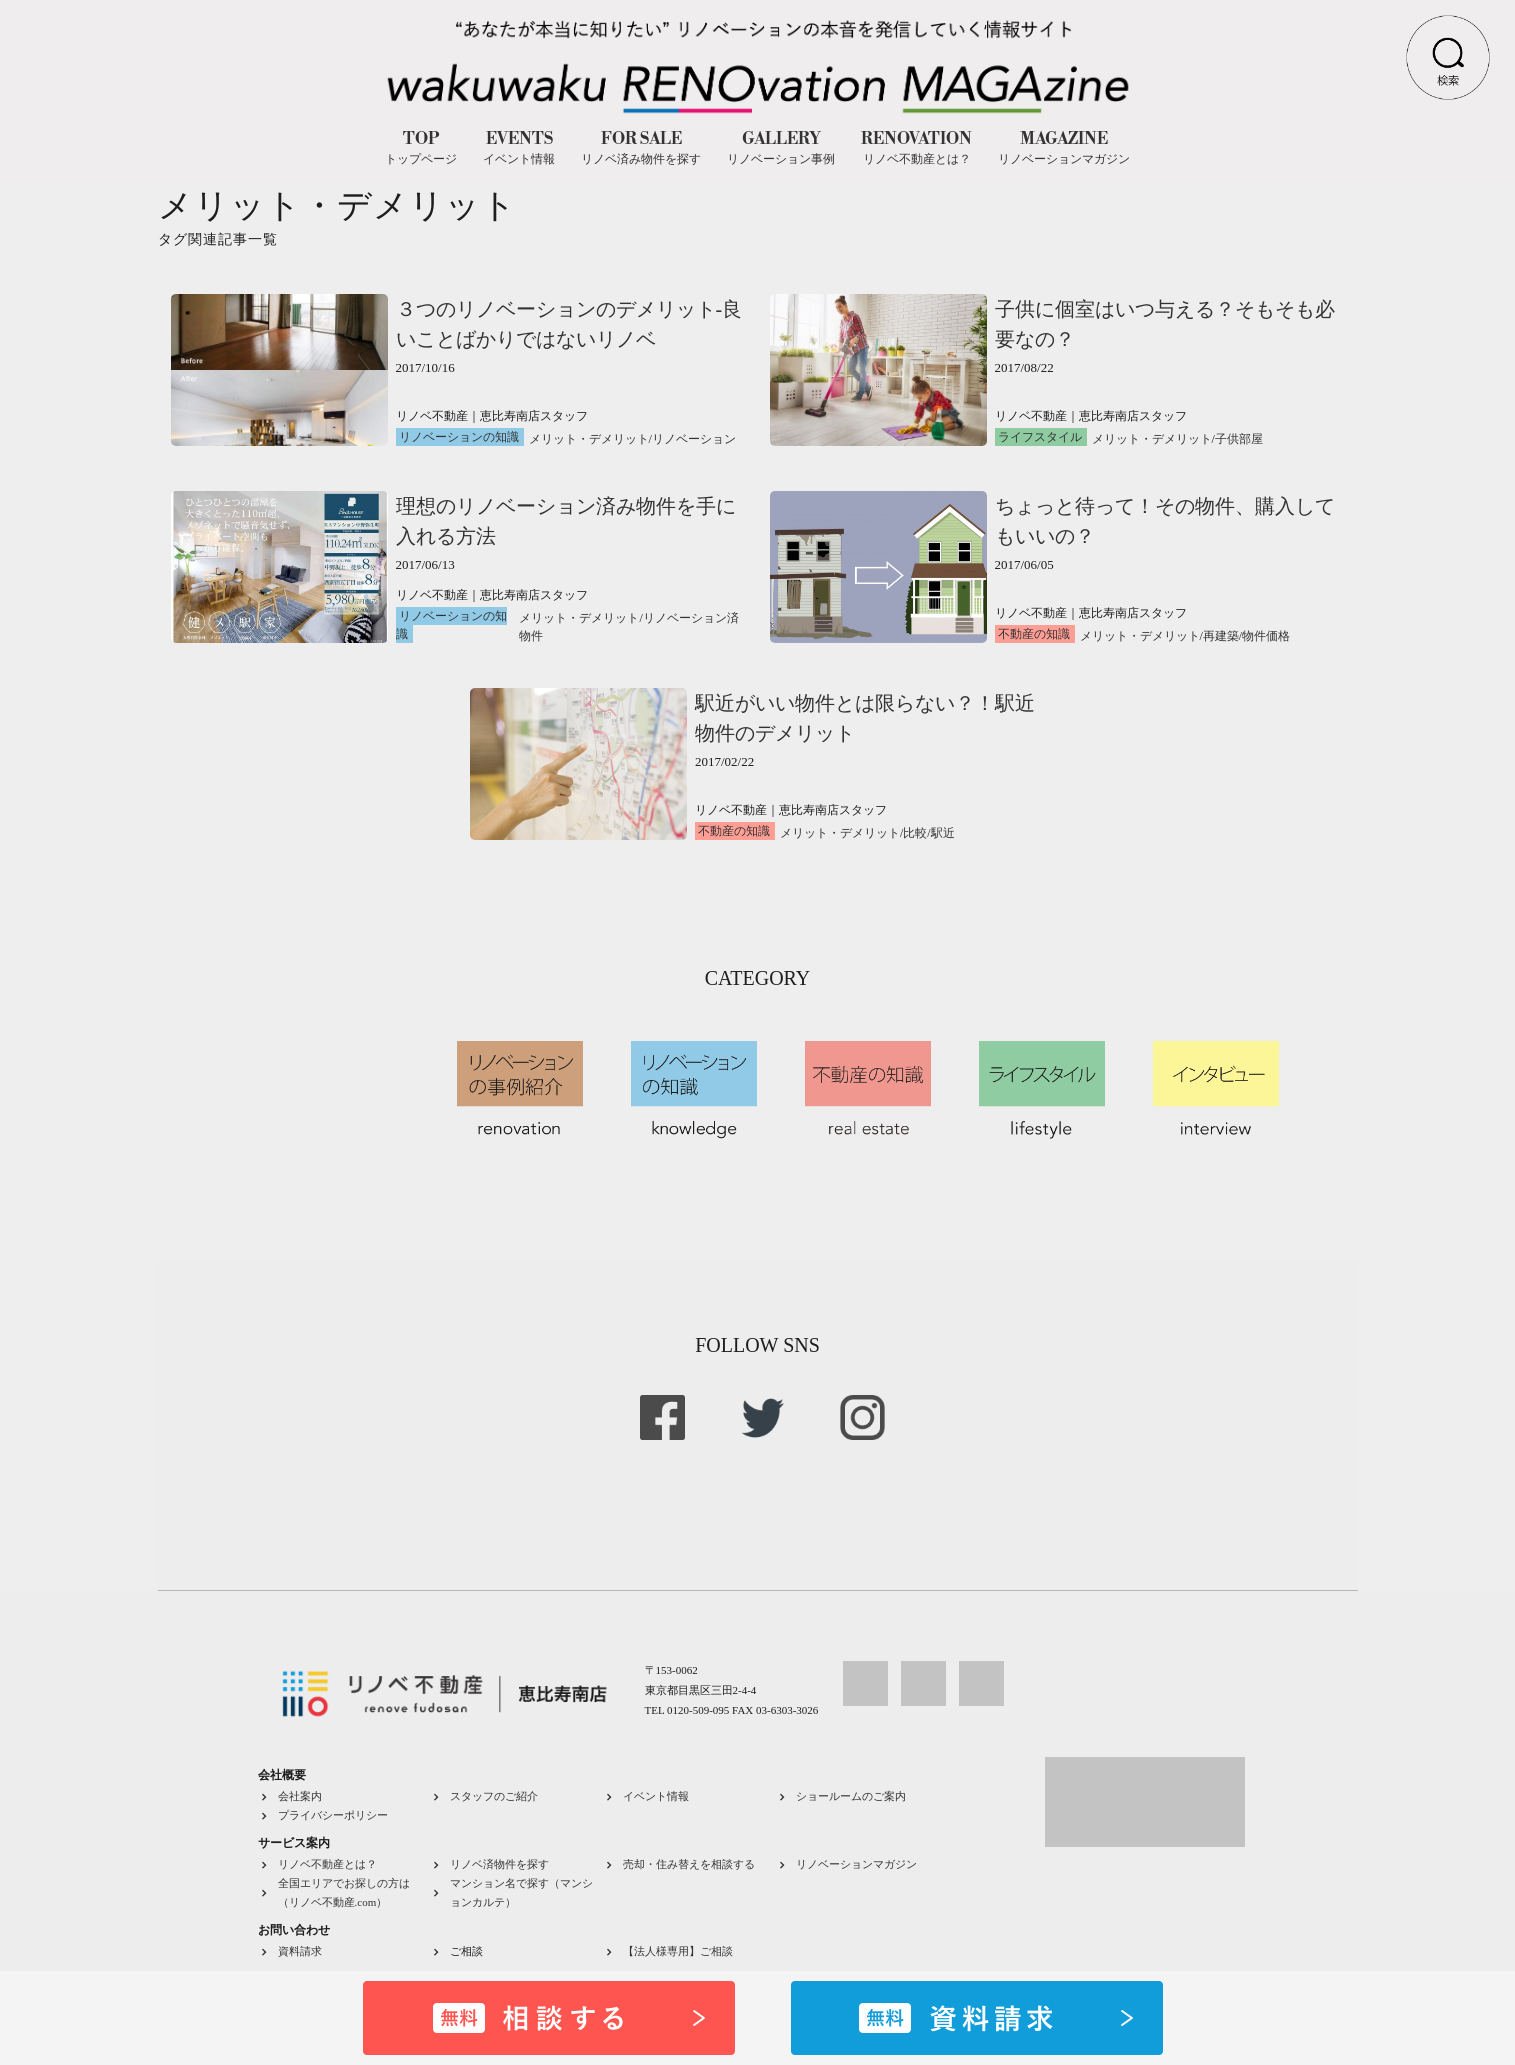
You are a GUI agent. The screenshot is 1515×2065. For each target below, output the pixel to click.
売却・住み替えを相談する (689, 1864)
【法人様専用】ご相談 (678, 1951)
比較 (915, 833)
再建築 (1221, 636)
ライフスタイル (1040, 437)
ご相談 (466, 1951)
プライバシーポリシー (333, 1815)
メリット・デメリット (589, 439)
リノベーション (694, 439)
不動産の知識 (1034, 634)
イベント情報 (656, 1796)
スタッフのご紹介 (494, 1796)
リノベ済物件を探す (499, 1864)
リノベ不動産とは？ (327, 1864)
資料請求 (300, 1951)
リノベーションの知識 (459, 437)
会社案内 (300, 1796)
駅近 (943, 833)
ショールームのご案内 (851, 1796)
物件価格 (1266, 636)
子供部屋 (1239, 439)
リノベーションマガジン (856, 1864)
